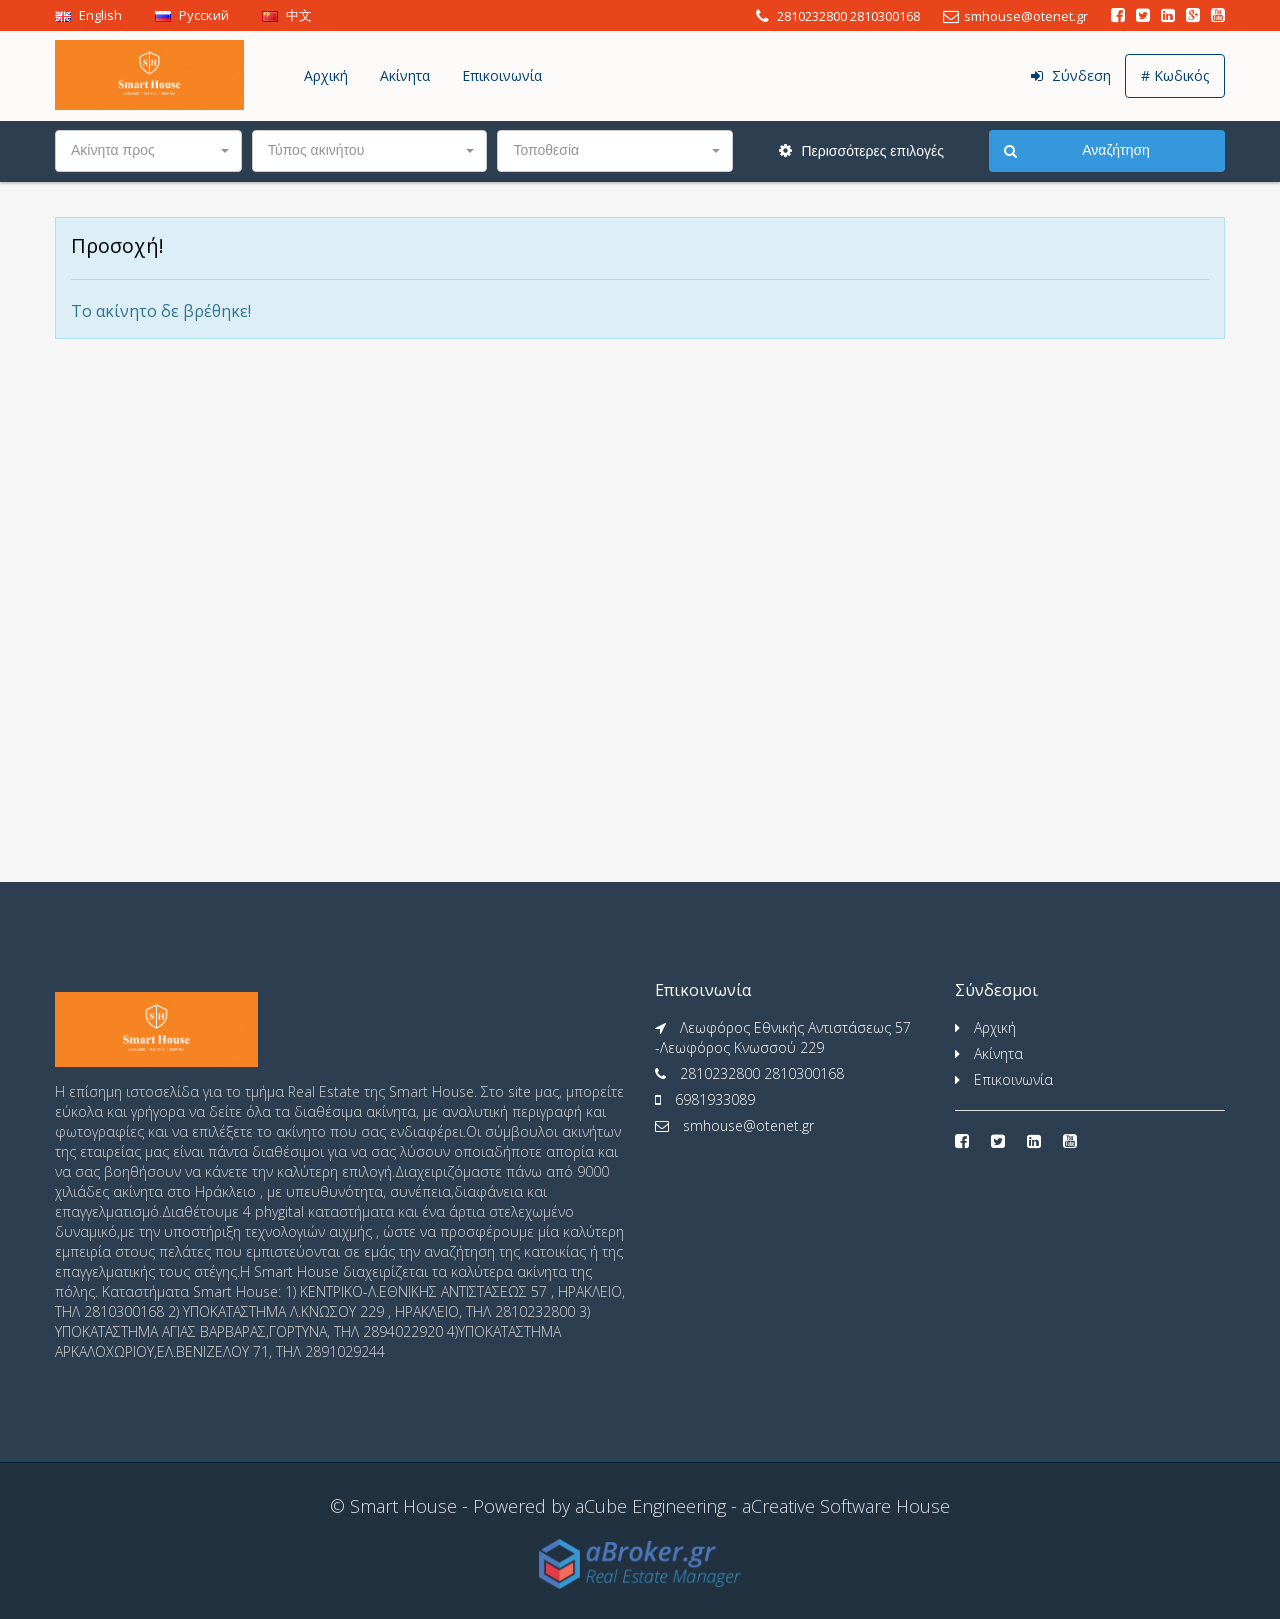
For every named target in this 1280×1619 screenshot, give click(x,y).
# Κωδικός (1175, 75)
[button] (148, 151)
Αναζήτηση (1077, 151)
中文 (287, 15)
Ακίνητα (405, 75)
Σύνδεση (1071, 75)
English (88, 15)
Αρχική (326, 75)
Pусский (192, 15)
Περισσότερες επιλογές (861, 151)
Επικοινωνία (502, 75)
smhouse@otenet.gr (748, 1125)
